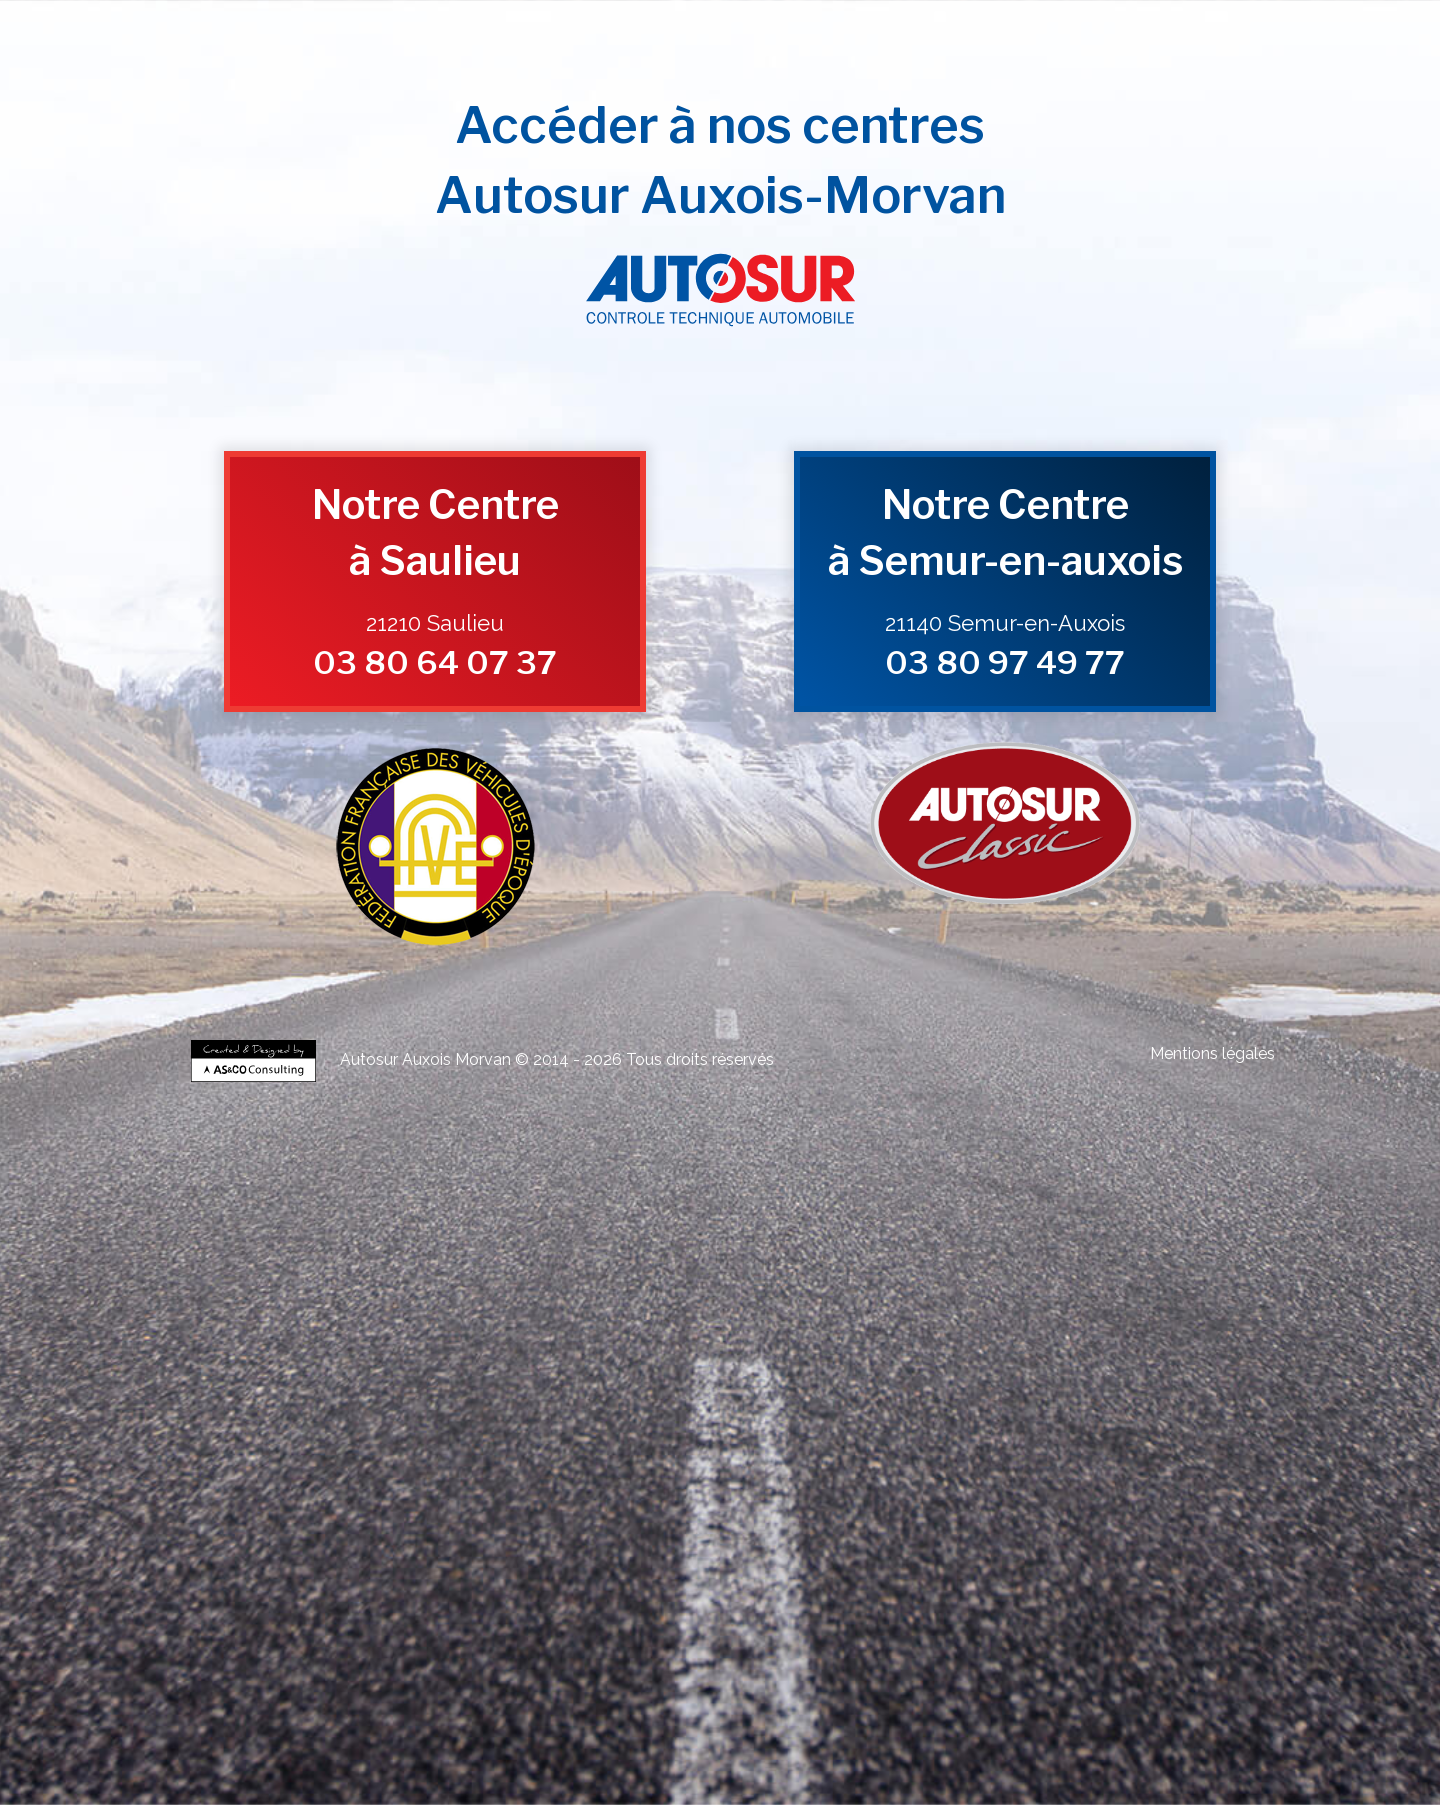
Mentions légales (1212, 1053)
